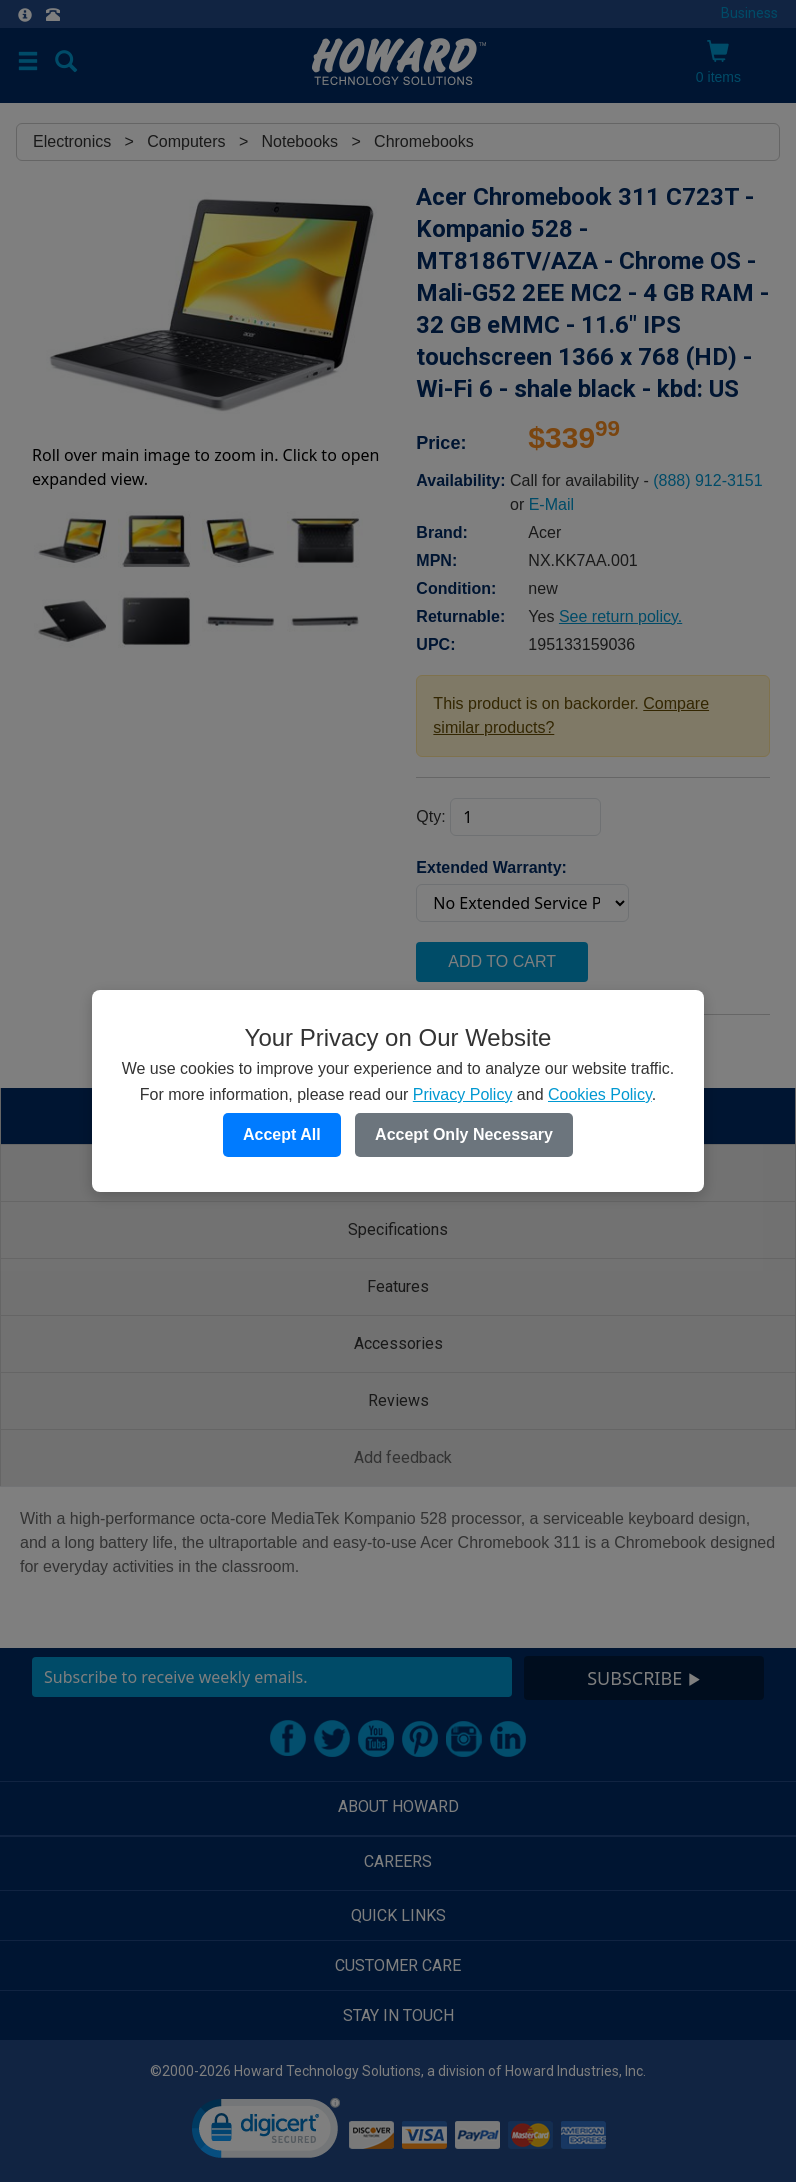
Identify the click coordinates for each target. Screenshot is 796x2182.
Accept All (282, 1134)
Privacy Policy (463, 1094)
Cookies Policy (600, 1094)
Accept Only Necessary (464, 1134)
